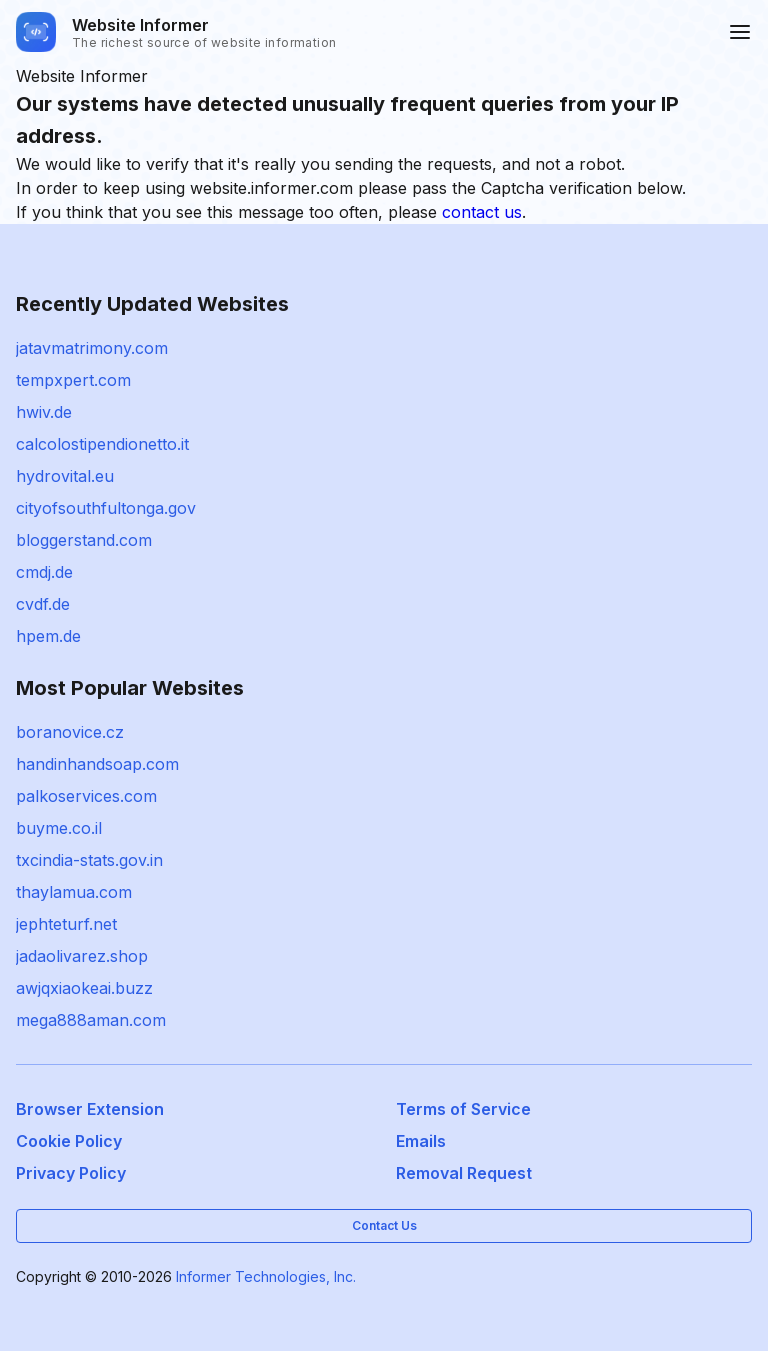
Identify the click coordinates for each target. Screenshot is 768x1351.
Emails (421, 1141)
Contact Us (384, 1225)
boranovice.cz (70, 732)
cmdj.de (44, 572)
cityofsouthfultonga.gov (106, 508)
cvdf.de (43, 604)
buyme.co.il (59, 828)
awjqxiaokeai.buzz (84, 988)
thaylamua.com (74, 892)
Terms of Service (463, 1109)
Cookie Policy (69, 1141)
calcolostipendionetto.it (102, 444)
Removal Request (464, 1173)
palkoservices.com (86, 796)
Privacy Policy (71, 1173)
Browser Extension (90, 1109)
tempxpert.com (73, 380)
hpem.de (48, 636)
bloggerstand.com (84, 540)
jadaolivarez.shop (82, 956)
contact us (482, 212)
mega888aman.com (91, 1020)
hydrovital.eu (65, 476)
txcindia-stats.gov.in (89, 860)
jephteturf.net (66, 924)
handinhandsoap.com (97, 764)
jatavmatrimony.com (92, 348)
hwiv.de (44, 412)
